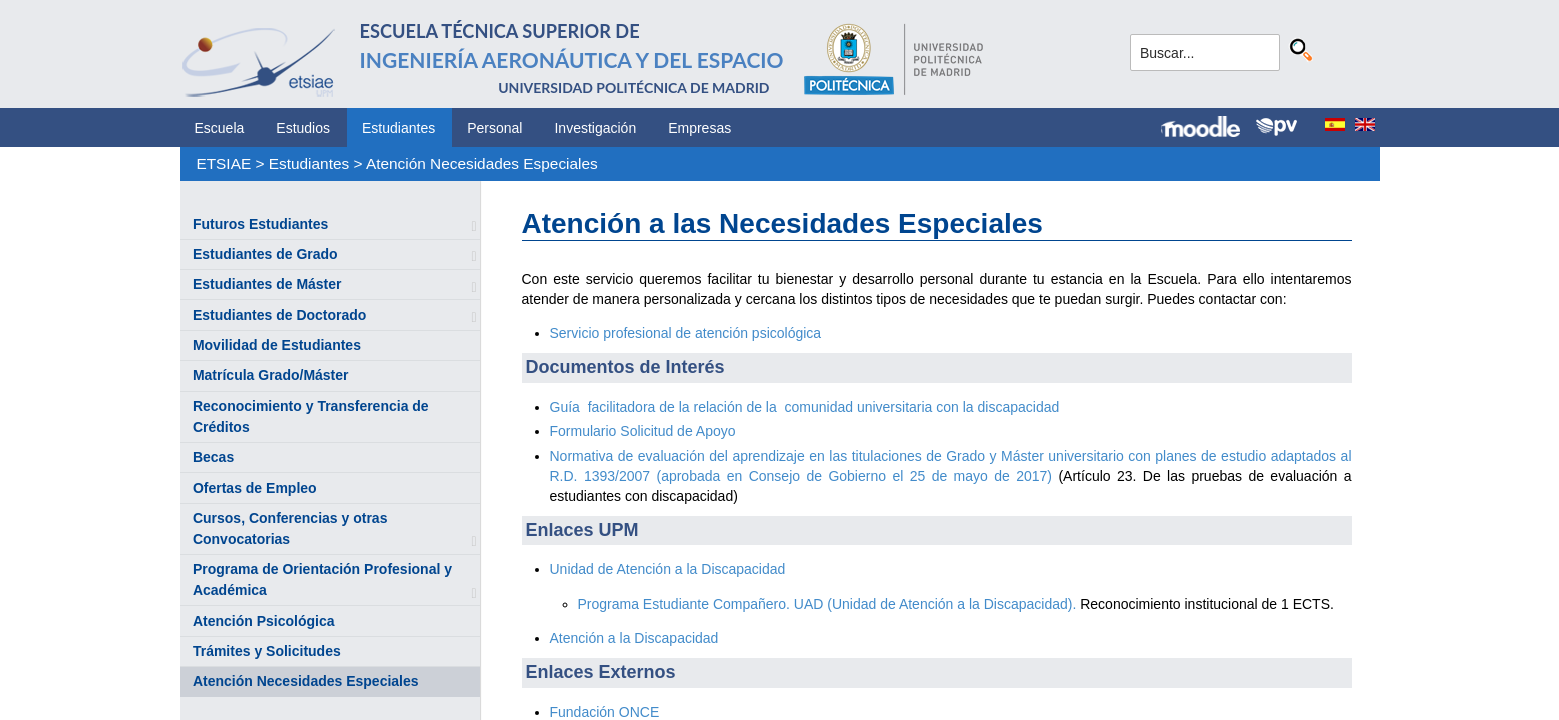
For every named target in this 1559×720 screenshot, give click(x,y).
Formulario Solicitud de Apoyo (643, 431)
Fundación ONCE (605, 712)
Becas (213, 457)
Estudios (303, 128)
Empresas (699, 128)
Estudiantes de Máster (267, 284)
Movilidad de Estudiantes (277, 345)
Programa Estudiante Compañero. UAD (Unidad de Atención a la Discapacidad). (827, 604)
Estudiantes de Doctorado (279, 315)
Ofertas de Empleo (255, 488)
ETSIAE (223, 163)
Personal (494, 128)
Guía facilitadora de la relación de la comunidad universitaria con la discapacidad (805, 407)
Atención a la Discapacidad (634, 638)
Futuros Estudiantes (260, 224)
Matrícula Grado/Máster (271, 375)
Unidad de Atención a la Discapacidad (668, 569)
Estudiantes (398, 128)
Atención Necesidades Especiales (482, 163)
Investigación (595, 128)
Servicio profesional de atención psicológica (686, 333)
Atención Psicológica (264, 621)
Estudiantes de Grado (265, 254)
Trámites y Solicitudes (267, 651)
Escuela (220, 128)
